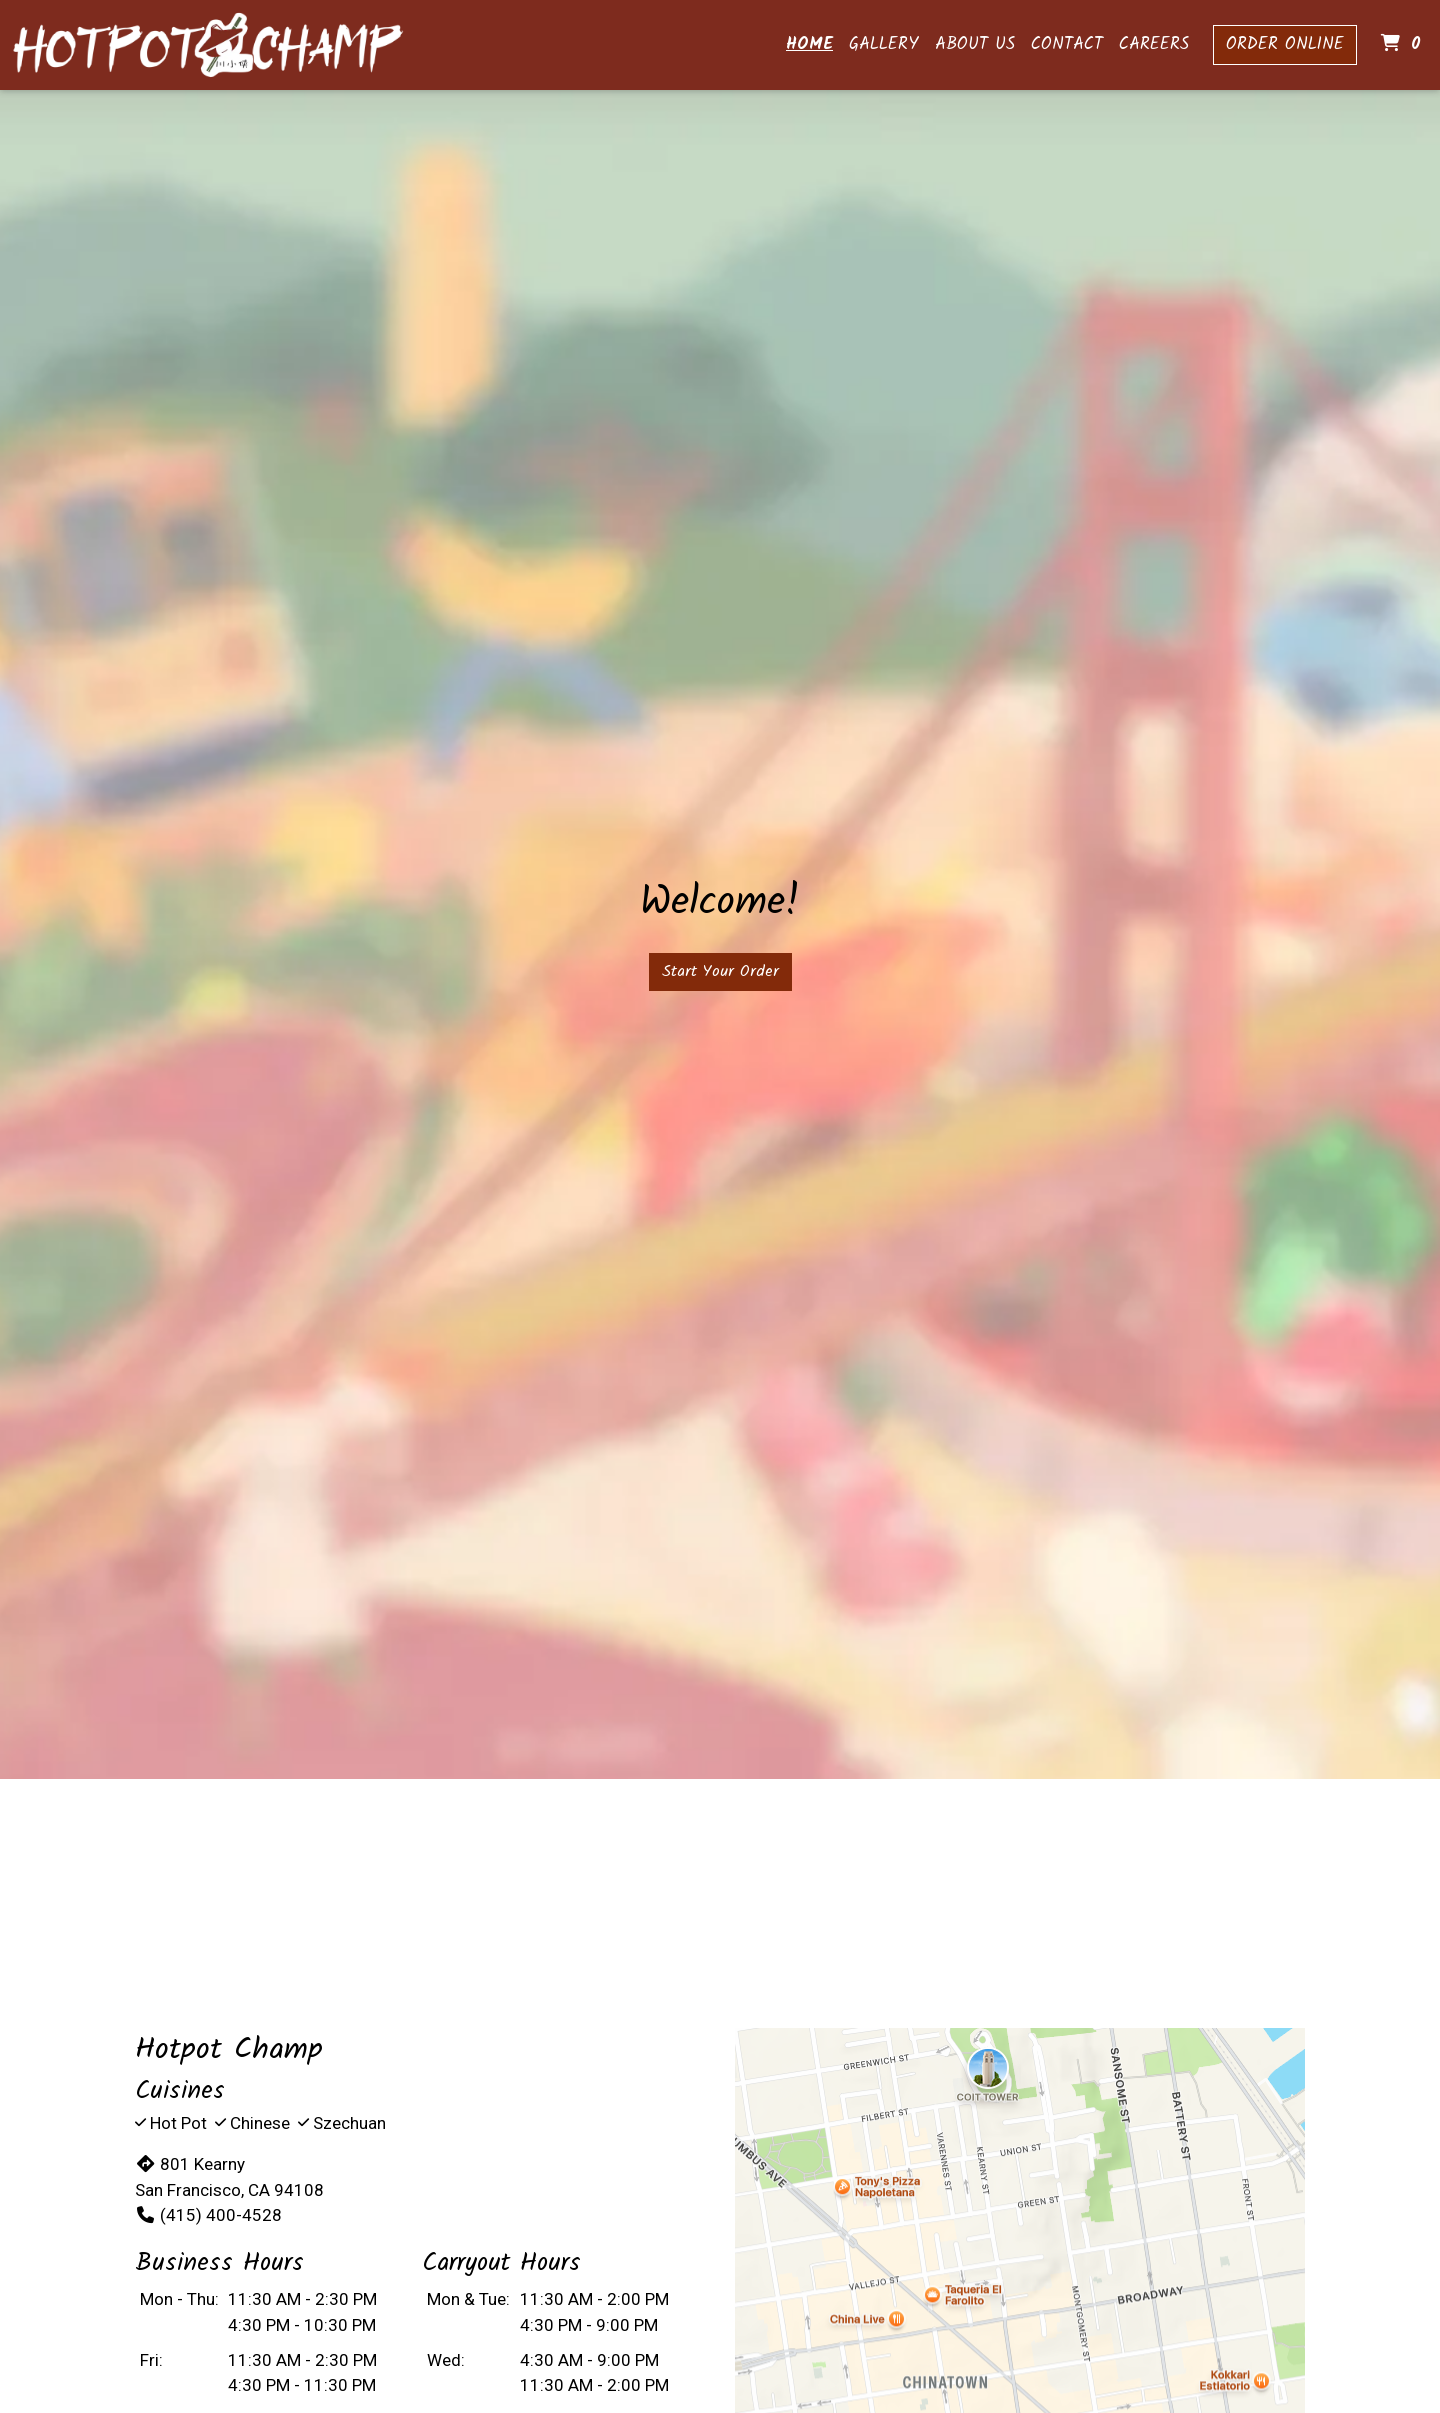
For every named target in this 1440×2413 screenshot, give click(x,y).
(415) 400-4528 (208, 2215)
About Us (975, 44)
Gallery (884, 44)
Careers (1154, 44)
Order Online (1285, 44)
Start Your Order (720, 971)
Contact (1067, 44)
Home (809, 44)
